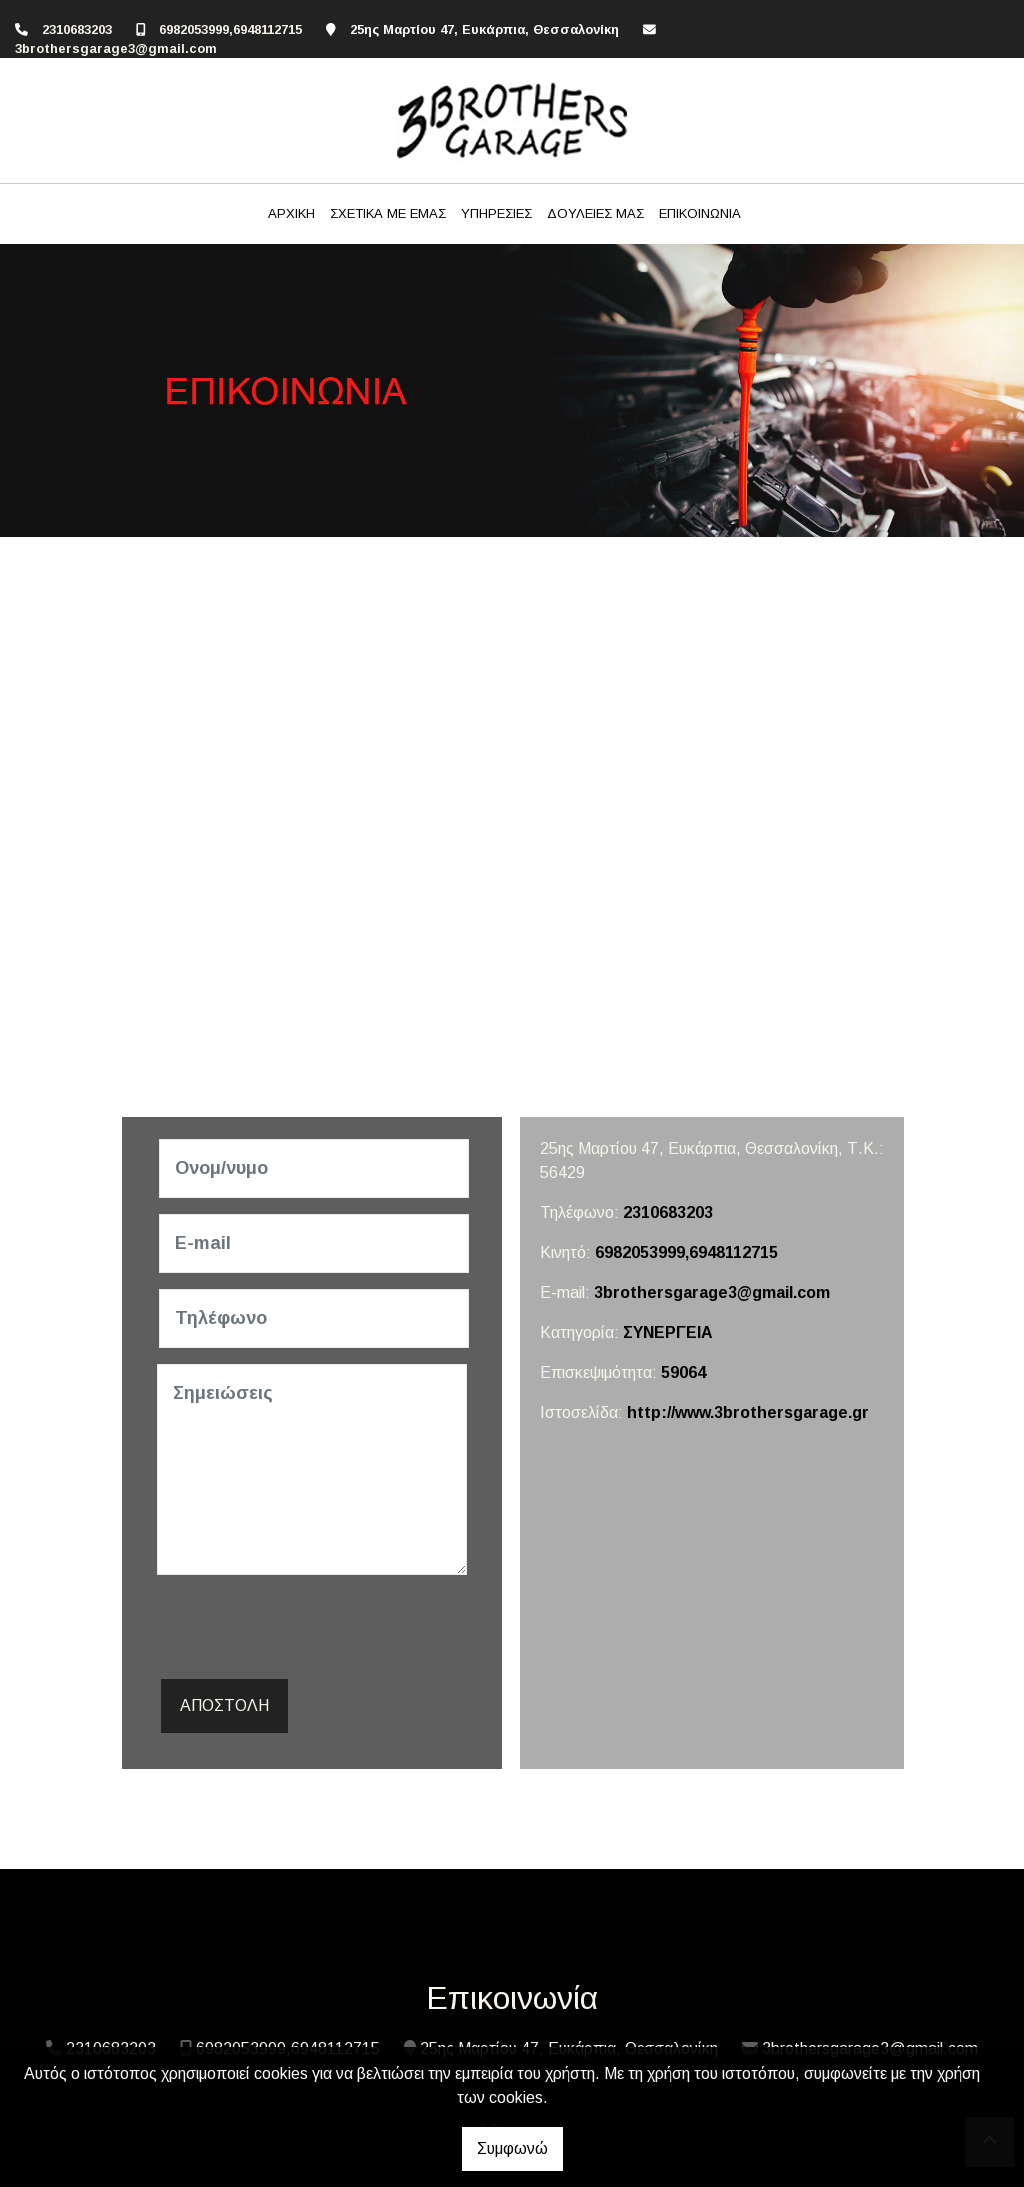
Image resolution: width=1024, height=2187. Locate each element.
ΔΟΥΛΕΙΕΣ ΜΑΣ (595, 213)
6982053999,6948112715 (230, 29)
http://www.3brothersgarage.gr (748, 1412)
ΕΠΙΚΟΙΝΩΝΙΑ (700, 213)
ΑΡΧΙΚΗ (291, 213)
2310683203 (77, 29)
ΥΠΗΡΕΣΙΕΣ (496, 213)
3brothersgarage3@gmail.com (116, 48)
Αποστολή (224, 1705)
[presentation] (309, 1630)
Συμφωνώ (512, 2148)
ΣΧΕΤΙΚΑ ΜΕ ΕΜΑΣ (388, 213)
